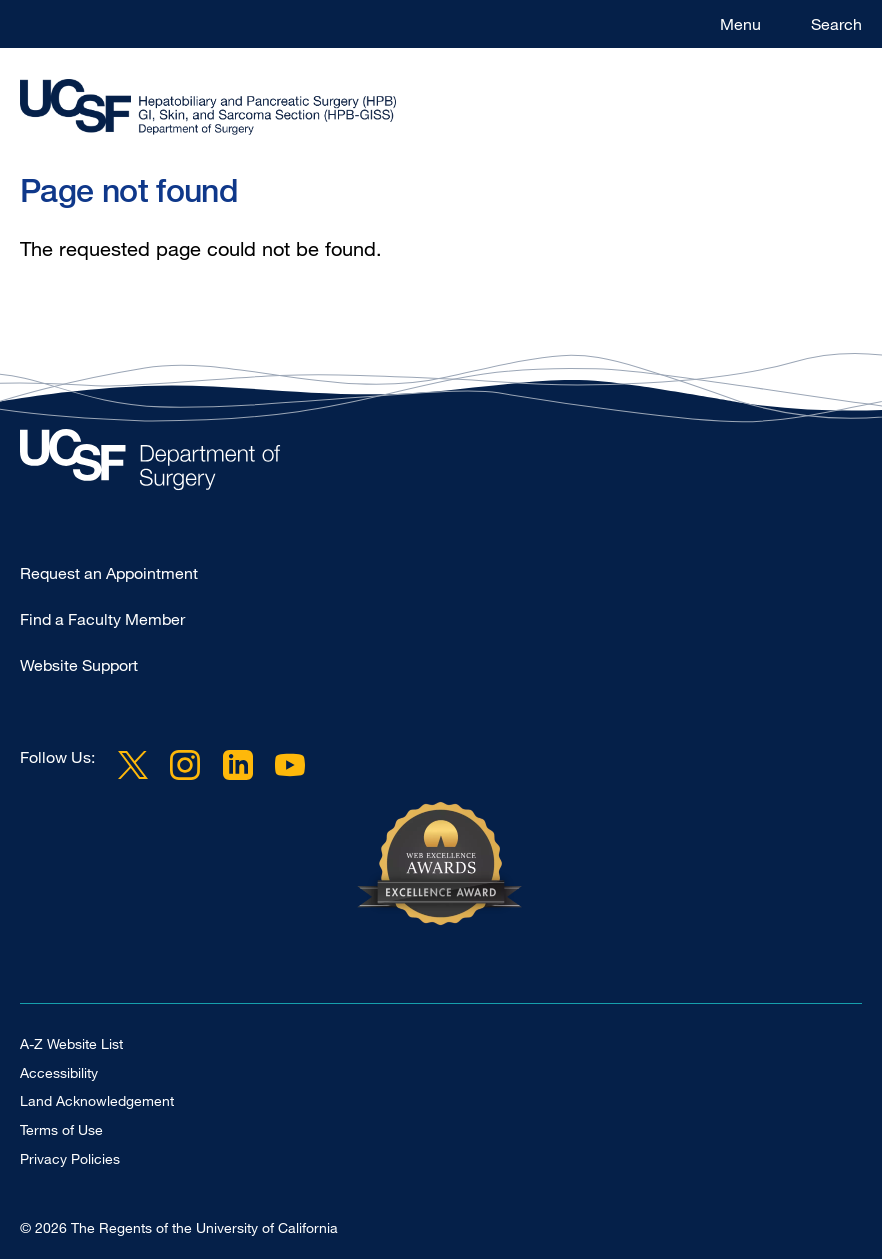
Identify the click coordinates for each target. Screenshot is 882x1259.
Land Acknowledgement (97, 1100)
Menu (740, 24)
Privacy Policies (70, 1158)
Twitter (133, 765)
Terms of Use (61, 1129)
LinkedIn (237, 765)
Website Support (79, 665)
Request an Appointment (109, 573)
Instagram (185, 765)
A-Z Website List (71, 1043)
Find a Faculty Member (102, 619)
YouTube (290, 765)
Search (836, 24)
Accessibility (59, 1072)
